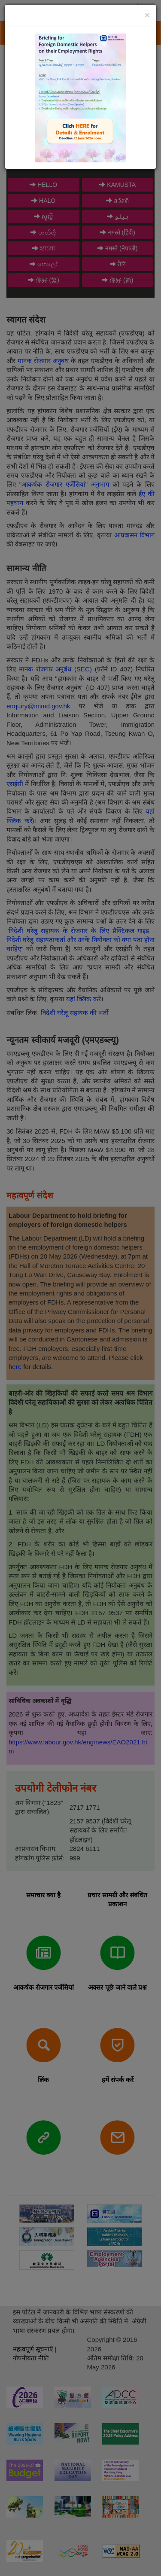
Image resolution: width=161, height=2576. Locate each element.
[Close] (147, 14)
